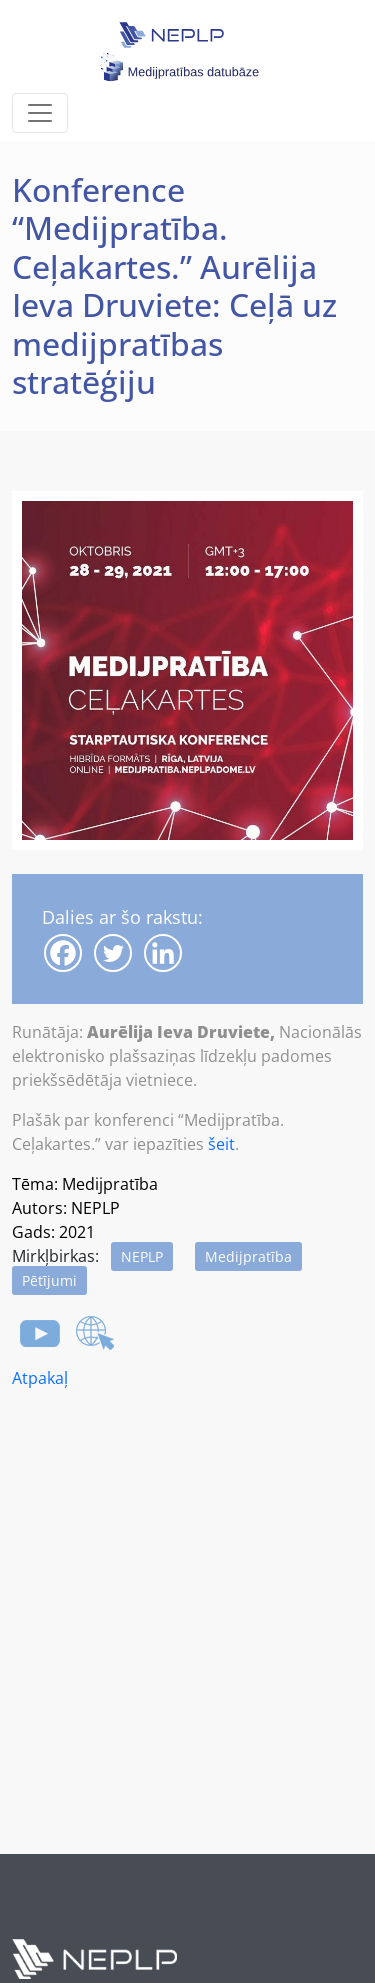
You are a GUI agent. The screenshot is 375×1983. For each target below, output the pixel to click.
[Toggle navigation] (40, 113)
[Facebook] (63, 953)
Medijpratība (248, 1256)
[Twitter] (113, 953)
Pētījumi (49, 1280)
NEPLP (142, 1256)
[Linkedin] (163, 953)
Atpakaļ (40, 1378)
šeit (221, 1144)
